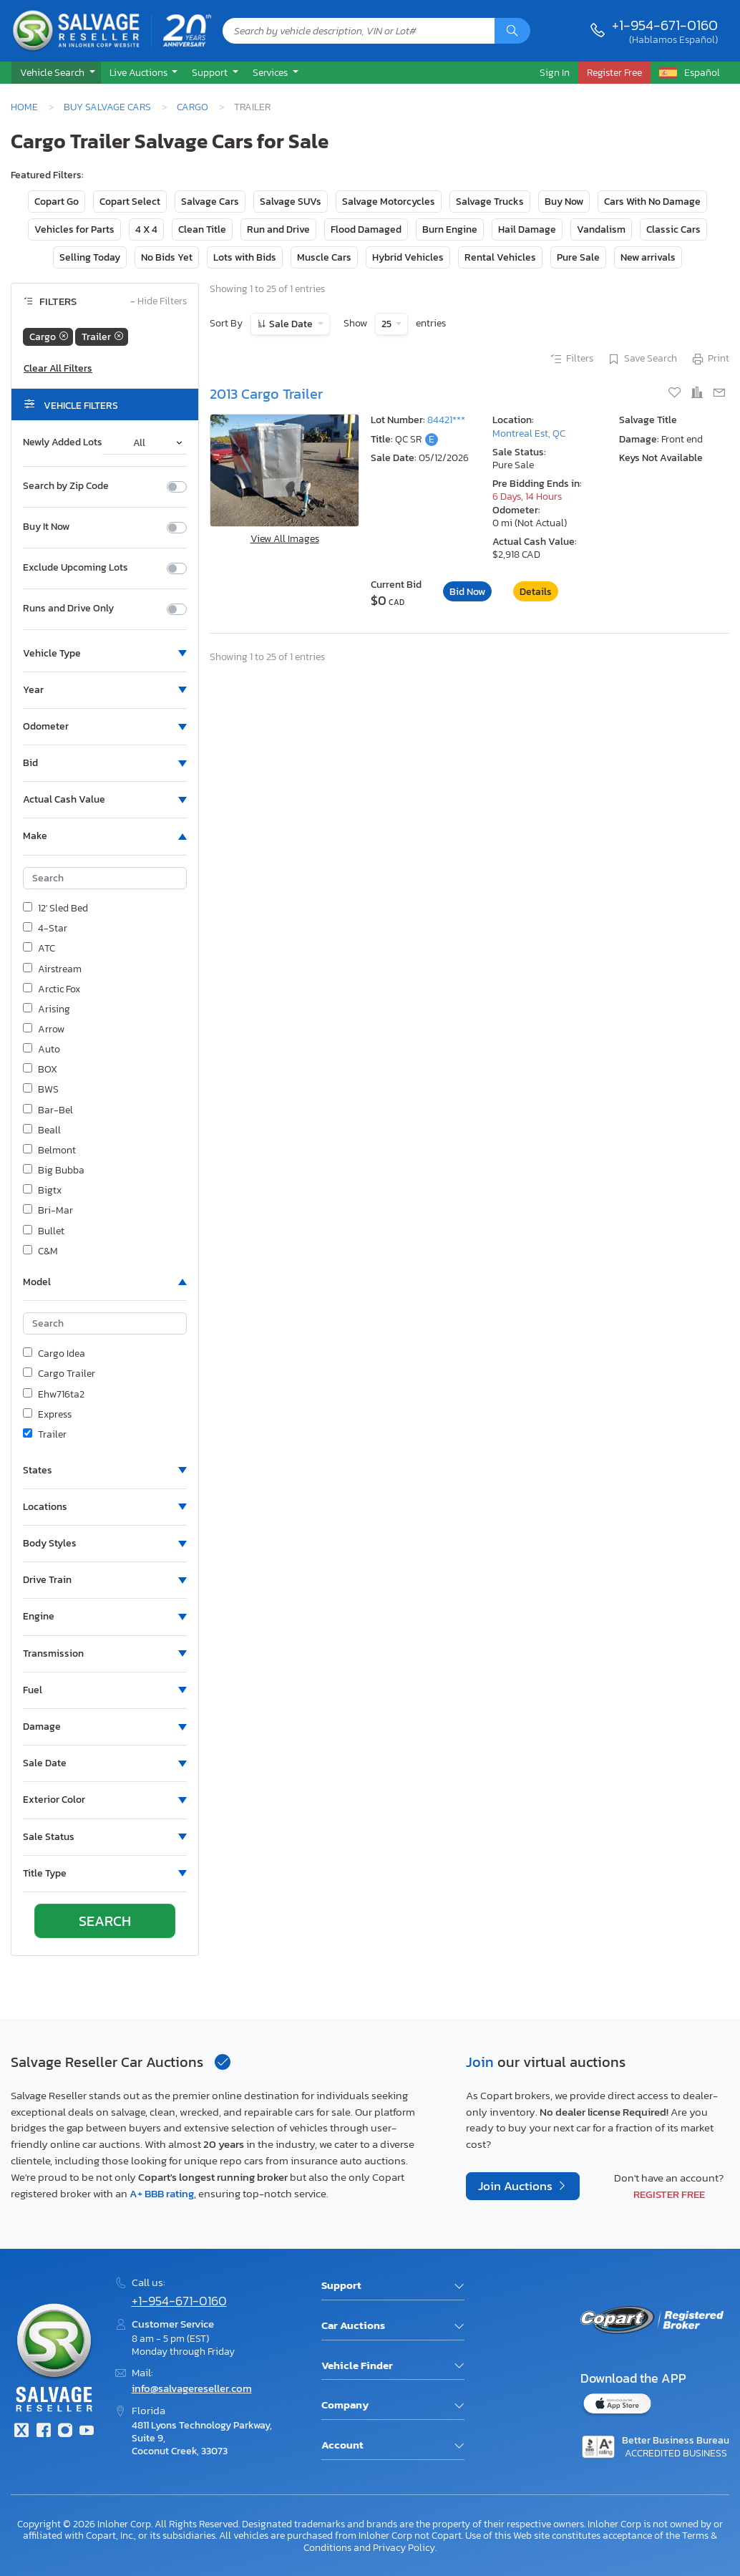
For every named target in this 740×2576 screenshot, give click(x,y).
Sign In (555, 72)
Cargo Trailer (59, 1373)
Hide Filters (158, 302)
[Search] (512, 31)
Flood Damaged (366, 229)
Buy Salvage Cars (107, 107)
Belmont (49, 1150)
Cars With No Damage (652, 201)
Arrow (43, 1029)
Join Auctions (516, 2186)
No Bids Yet (167, 257)
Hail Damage (527, 229)
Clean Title (202, 229)
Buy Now (564, 201)
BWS (41, 1089)
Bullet (43, 1231)
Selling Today (89, 257)
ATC (39, 948)
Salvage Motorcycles (388, 201)
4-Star (45, 928)
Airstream (52, 969)
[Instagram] (65, 2432)
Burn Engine (449, 229)
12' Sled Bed (55, 908)
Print (710, 359)
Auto (41, 1049)
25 (387, 323)
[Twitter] (21, 2432)
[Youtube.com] (86, 2432)
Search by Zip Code (66, 486)
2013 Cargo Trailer (266, 394)
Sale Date (291, 323)
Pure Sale (578, 257)
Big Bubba (53, 1170)
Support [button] (211, 72)
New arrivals (648, 257)
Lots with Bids (244, 257)
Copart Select (129, 201)
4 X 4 (146, 229)
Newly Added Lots (62, 442)
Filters (571, 359)
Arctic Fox (51, 989)
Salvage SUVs (290, 201)
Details (536, 591)
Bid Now (467, 591)
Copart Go (56, 201)
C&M (40, 1251)
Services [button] (271, 72)
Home (24, 107)
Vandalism (601, 229)
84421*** (446, 419)
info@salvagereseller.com (192, 2388)
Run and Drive (278, 229)
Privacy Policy (404, 2547)
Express (47, 1414)
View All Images (284, 538)
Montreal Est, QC (528, 433)
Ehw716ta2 (53, 1394)
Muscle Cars (324, 257)
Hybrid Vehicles (408, 257)
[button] (56, 73)
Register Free (669, 2194)
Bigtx (42, 1190)
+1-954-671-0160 (665, 25)
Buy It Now (46, 526)
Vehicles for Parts (74, 229)
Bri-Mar (48, 1210)
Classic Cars (673, 229)
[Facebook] (43, 2432)
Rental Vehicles (500, 257)
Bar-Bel (48, 1110)
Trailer (45, 1434)
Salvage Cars (210, 201)
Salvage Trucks (490, 201)
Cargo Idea (54, 1353)
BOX (40, 1069)
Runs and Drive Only (68, 608)
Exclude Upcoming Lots (75, 567)
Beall (42, 1130)
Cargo (192, 107)
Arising (46, 1009)
